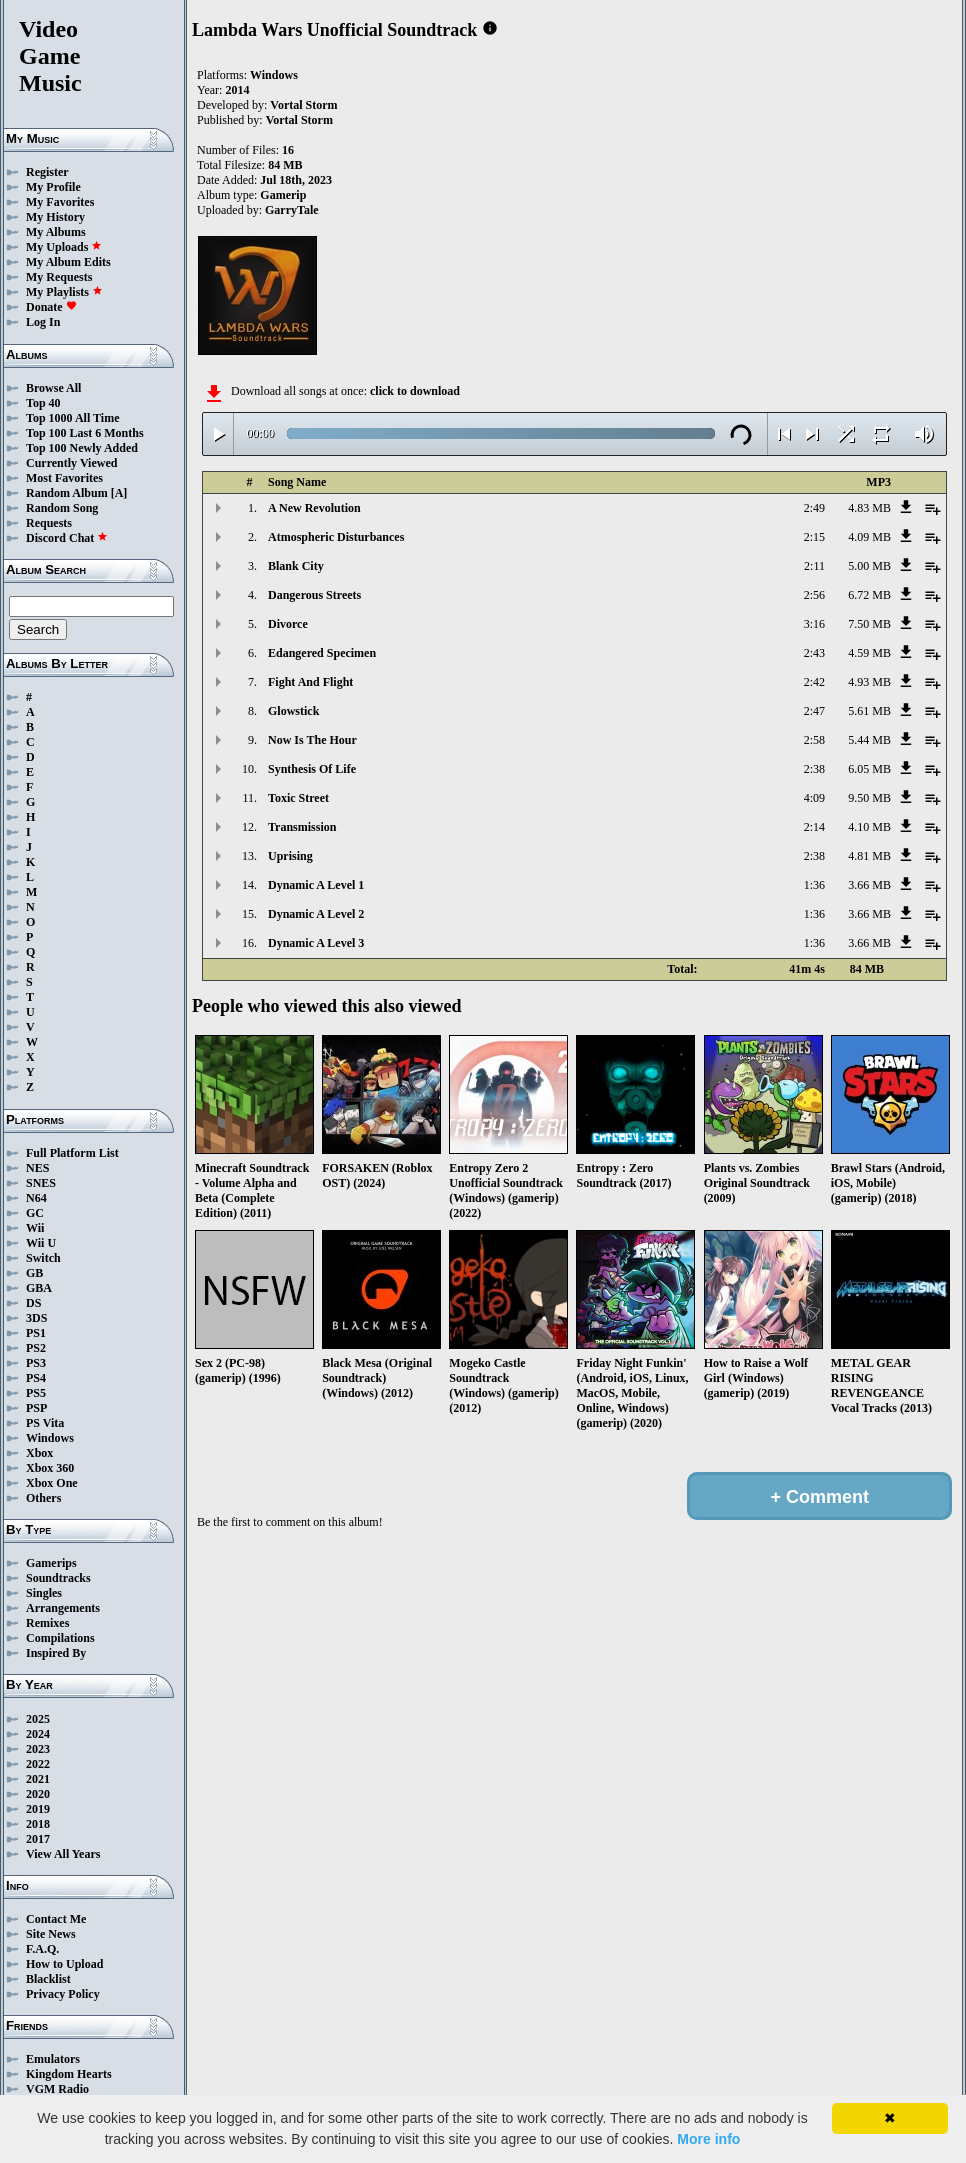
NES (37, 1168)
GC (35, 1213)
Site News (51, 1934)
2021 (38, 1779)
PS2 (36, 1348)
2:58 (814, 740)
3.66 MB (869, 885)
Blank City (296, 566)
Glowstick (293, 711)
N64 (36, 1198)
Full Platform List (72, 1153)
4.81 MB (869, 856)
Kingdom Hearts (69, 2074)
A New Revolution (314, 508)
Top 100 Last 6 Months (85, 433)
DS (33, 1303)
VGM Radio (57, 2089)
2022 (38, 1764)
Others (43, 1498)
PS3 (36, 1363)
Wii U (41, 1243)
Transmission (302, 827)
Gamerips (51, 1563)
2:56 (814, 595)
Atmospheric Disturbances (336, 537)
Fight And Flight (310, 682)
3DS (36, 1318)
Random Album (67, 493)
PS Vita (45, 1423)
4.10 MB (869, 827)
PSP (36, 1408)
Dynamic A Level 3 (316, 943)
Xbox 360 (50, 1468)
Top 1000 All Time (72, 418)
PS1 (36, 1333)
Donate (51, 307)
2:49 (814, 508)
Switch (43, 1258)
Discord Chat (67, 538)
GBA (39, 1288)
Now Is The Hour (312, 740)
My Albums (56, 232)
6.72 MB (869, 595)
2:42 (814, 682)
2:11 (814, 566)
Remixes (47, 1623)
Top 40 (43, 403)
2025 (38, 1719)
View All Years (63, 1854)
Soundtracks (58, 1578)
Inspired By (56, 1653)
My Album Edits (68, 262)
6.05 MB (869, 769)
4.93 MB (869, 682)
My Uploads (64, 247)
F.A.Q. (42, 1949)
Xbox (39, 1453)
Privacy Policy (63, 1994)
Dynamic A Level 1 (316, 885)
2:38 (814, 769)
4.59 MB (869, 653)
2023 (38, 1749)
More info (708, 2139)
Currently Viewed (71, 463)
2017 (38, 1839)
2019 (38, 1809)
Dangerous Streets (314, 595)
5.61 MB (869, 711)
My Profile (53, 187)
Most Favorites (64, 478)
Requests (49, 523)
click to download (415, 391)
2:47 (814, 711)
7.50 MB (869, 624)
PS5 (36, 1393)
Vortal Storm (303, 105)
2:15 (814, 537)
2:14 (814, 827)
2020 (38, 1794)
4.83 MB (869, 508)
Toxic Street (298, 798)
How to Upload (64, 1964)
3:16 (814, 624)
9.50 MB (869, 798)
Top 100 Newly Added (82, 448)
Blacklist (48, 1979)
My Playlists (64, 292)
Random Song (62, 508)
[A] (119, 493)
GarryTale (292, 210)
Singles (44, 1593)
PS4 (36, 1378)
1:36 (814, 885)
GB (34, 1273)
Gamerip (283, 195)
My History (55, 217)
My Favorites (60, 202)
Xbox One (52, 1483)
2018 (38, 1824)
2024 (38, 1734)
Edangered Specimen (322, 653)
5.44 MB (869, 740)
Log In (43, 322)
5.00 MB (869, 566)
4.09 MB (869, 537)
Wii (35, 1228)
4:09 (814, 798)
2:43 (814, 653)
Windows (50, 1438)
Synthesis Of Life (312, 769)
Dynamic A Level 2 (316, 914)
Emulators (53, 2059)
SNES (41, 1183)
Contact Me (56, 1919)
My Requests (59, 277)
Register (47, 172)
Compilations (60, 1638)
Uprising (290, 856)
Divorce (288, 624)
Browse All (53, 388)
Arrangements (63, 1608)
